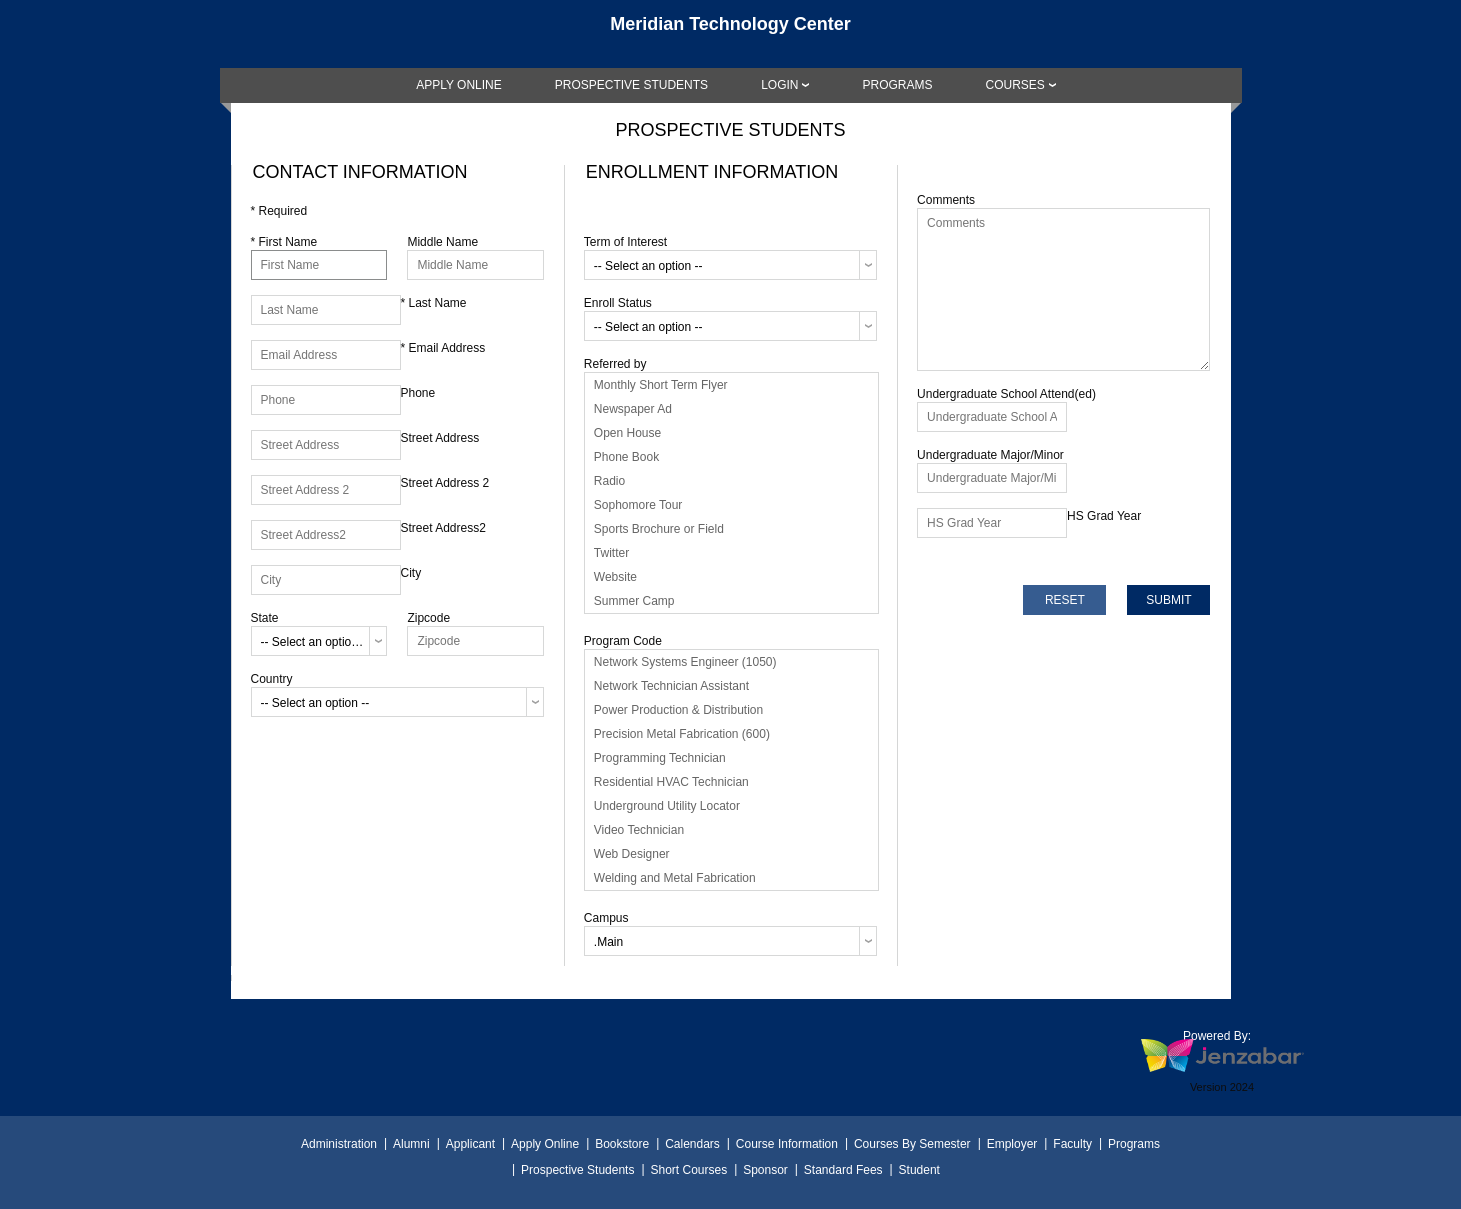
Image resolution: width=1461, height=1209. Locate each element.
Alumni (411, 1144)
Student (919, 1170)
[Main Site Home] (731, 34)
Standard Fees (843, 1170)
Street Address (440, 438)
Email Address (443, 348)
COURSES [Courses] (1014, 85)
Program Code (623, 641)
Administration (339, 1144)
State (265, 618)
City (411, 573)
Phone (418, 393)
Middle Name (442, 242)
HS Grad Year (1104, 516)
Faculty (1072, 1144)
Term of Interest (625, 242)
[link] (459, 85)
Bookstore (622, 1144)
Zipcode (428, 618)
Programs (1134, 1144)
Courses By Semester (912, 1144)
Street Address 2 (445, 483)
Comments (946, 200)
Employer (1012, 1144)
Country (272, 679)
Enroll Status (618, 303)
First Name (284, 242)
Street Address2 (443, 528)
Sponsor (765, 1170)
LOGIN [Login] (779, 85)
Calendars (692, 1144)
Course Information (787, 1144)
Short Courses (688, 1170)
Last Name (434, 303)
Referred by (615, 364)
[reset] (1064, 600)
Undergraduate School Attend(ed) (1006, 394)
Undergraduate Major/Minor (990, 455)
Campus (606, 918)
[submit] (1168, 600)
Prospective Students (577, 1170)
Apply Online (545, 1144)
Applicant (470, 1144)
